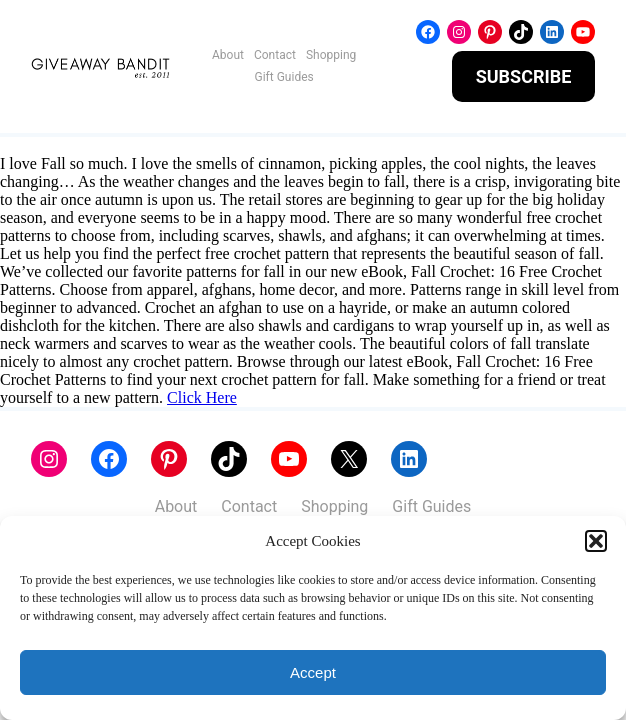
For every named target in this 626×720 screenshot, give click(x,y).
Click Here (202, 397)
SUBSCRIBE (524, 76)
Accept (313, 672)
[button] (596, 541)
